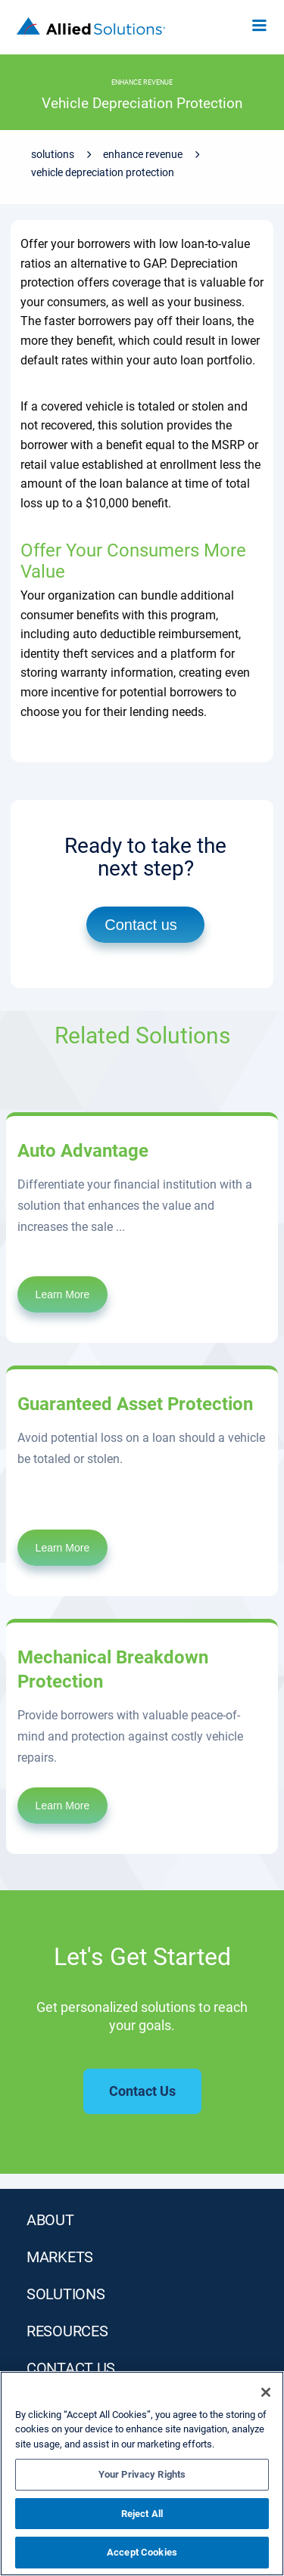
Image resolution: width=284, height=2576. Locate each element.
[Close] (265, 2392)
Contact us (141, 924)
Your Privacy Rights (142, 2474)
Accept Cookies (142, 2552)
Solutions (52, 154)
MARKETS (60, 2257)
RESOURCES (67, 2331)
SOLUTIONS (66, 2294)
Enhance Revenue (143, 154)
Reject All (142, 2513)
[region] (142, 2473)
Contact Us (71, 2368)
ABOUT (50, 2220)
